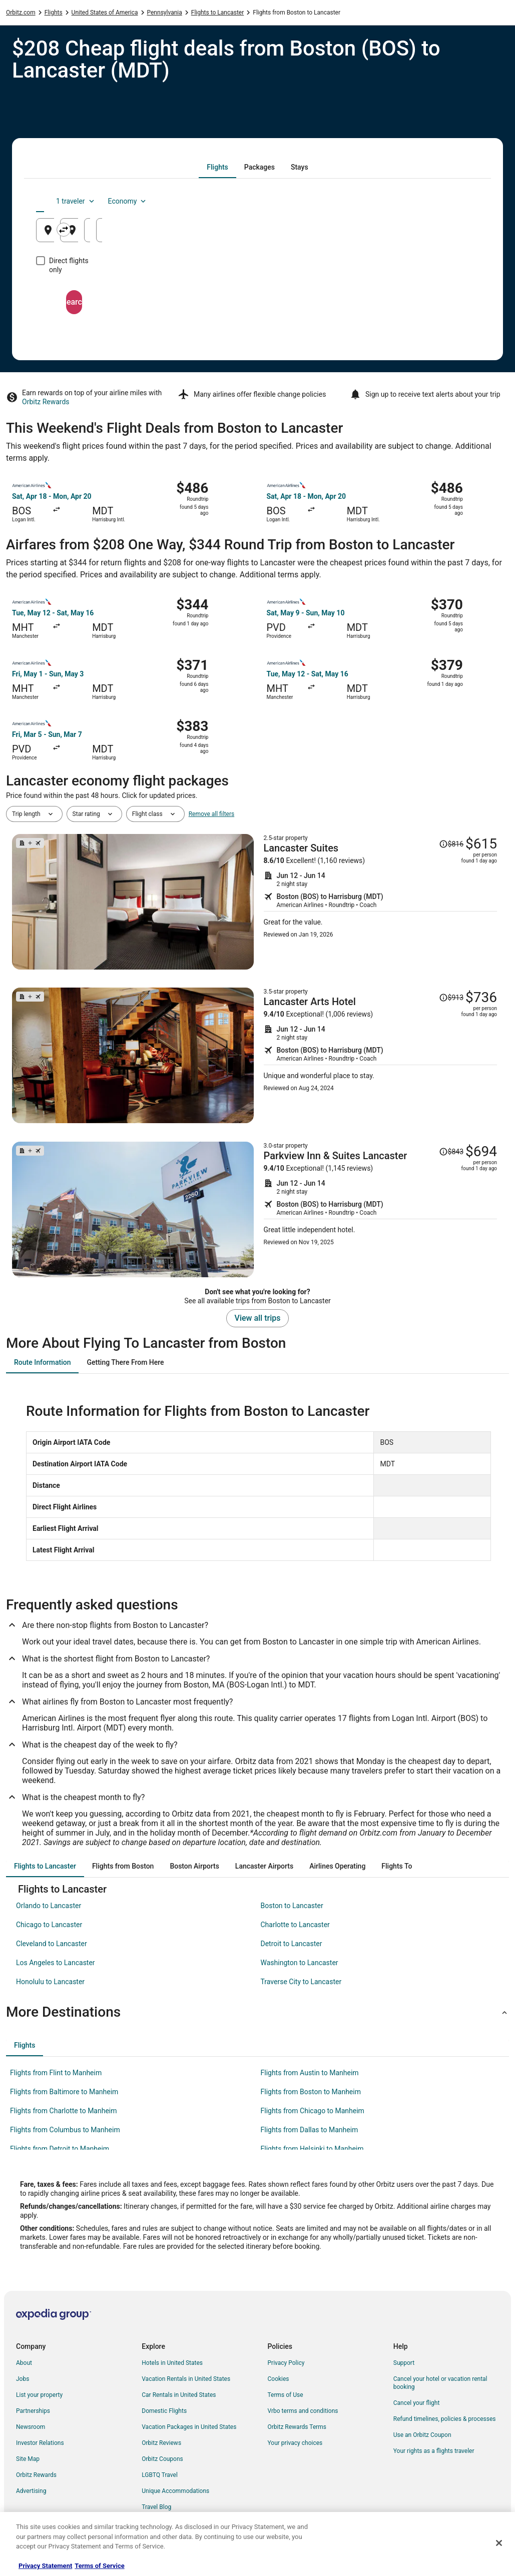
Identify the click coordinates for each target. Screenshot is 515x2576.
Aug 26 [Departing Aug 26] (369, 234)
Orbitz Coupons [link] (162, 2458)
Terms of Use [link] (285, 2394)
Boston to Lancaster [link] (292, 1906)
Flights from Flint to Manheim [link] (56, 2073)
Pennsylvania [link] (164, 12)
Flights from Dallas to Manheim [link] (309, 2130)
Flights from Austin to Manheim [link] (310, 2073)
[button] (257, 2012)
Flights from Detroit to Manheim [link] (59, 2149)
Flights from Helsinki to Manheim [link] (312, 2149)
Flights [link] (54, 12)
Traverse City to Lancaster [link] (301, 1982)
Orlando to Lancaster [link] (48, 1906)
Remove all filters (212, 813)
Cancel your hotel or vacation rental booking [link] (440, 2382)
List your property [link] (39, 2394)
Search (257, 293)
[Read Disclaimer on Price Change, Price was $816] (451, 843)
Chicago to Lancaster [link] (49, 1925)
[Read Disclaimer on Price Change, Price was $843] (451, 1151)
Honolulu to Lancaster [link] (50, 1982)
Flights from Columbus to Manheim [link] (65, 2130)
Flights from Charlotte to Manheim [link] (63, 2111)
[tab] (217, 167)
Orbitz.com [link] (21, 12)
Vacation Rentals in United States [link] (186, 2378)
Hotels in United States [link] (172, 2362)
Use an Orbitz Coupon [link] (422, 2434)
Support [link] (403, 2362)
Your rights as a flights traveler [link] (433, 2450)
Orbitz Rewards (46, 402)
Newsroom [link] (30, 2426)
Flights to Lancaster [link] (217, 12)
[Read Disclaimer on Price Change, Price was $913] (451, 997)
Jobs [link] (22, 2378)
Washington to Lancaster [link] (299, 1963)
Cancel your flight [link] (416, 2402)
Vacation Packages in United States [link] (189, 2426)
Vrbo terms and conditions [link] (303, 2410)
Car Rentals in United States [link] (179, 2394)
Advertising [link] (31, 2490)
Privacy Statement (45, 2565)
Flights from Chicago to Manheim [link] (312, 2111)
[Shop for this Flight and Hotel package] (380, 902)
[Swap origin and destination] (186, 230)
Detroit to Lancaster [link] (291, 1944)
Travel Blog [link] (156, 2506)
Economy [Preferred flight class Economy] (447, 201)
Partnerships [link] (33, 2410)
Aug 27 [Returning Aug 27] (444, 234)
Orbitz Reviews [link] (161, 2442)
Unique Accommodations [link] (175, 2490)
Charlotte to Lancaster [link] (295, 1925)
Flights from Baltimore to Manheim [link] (64, 2092)
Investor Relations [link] (40, 2442)
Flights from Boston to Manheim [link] (311, 2092)
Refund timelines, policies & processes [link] (444, 2418)
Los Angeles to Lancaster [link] (55, 1963)
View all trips (258, 1318)
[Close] (499, 2543)
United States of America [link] (105, 12)
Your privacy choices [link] (295, 2442)
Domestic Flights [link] (164, 2410)
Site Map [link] (28, 2458)
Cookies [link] (278, 2378)
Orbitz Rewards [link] (36, 2474)
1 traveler (395, 201)
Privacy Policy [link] (286, 2362)
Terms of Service (99, 2565)
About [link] (24, 2362)
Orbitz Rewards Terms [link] (297, 2426)
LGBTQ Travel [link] (160, 2474)
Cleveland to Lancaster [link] (51, 1944)
